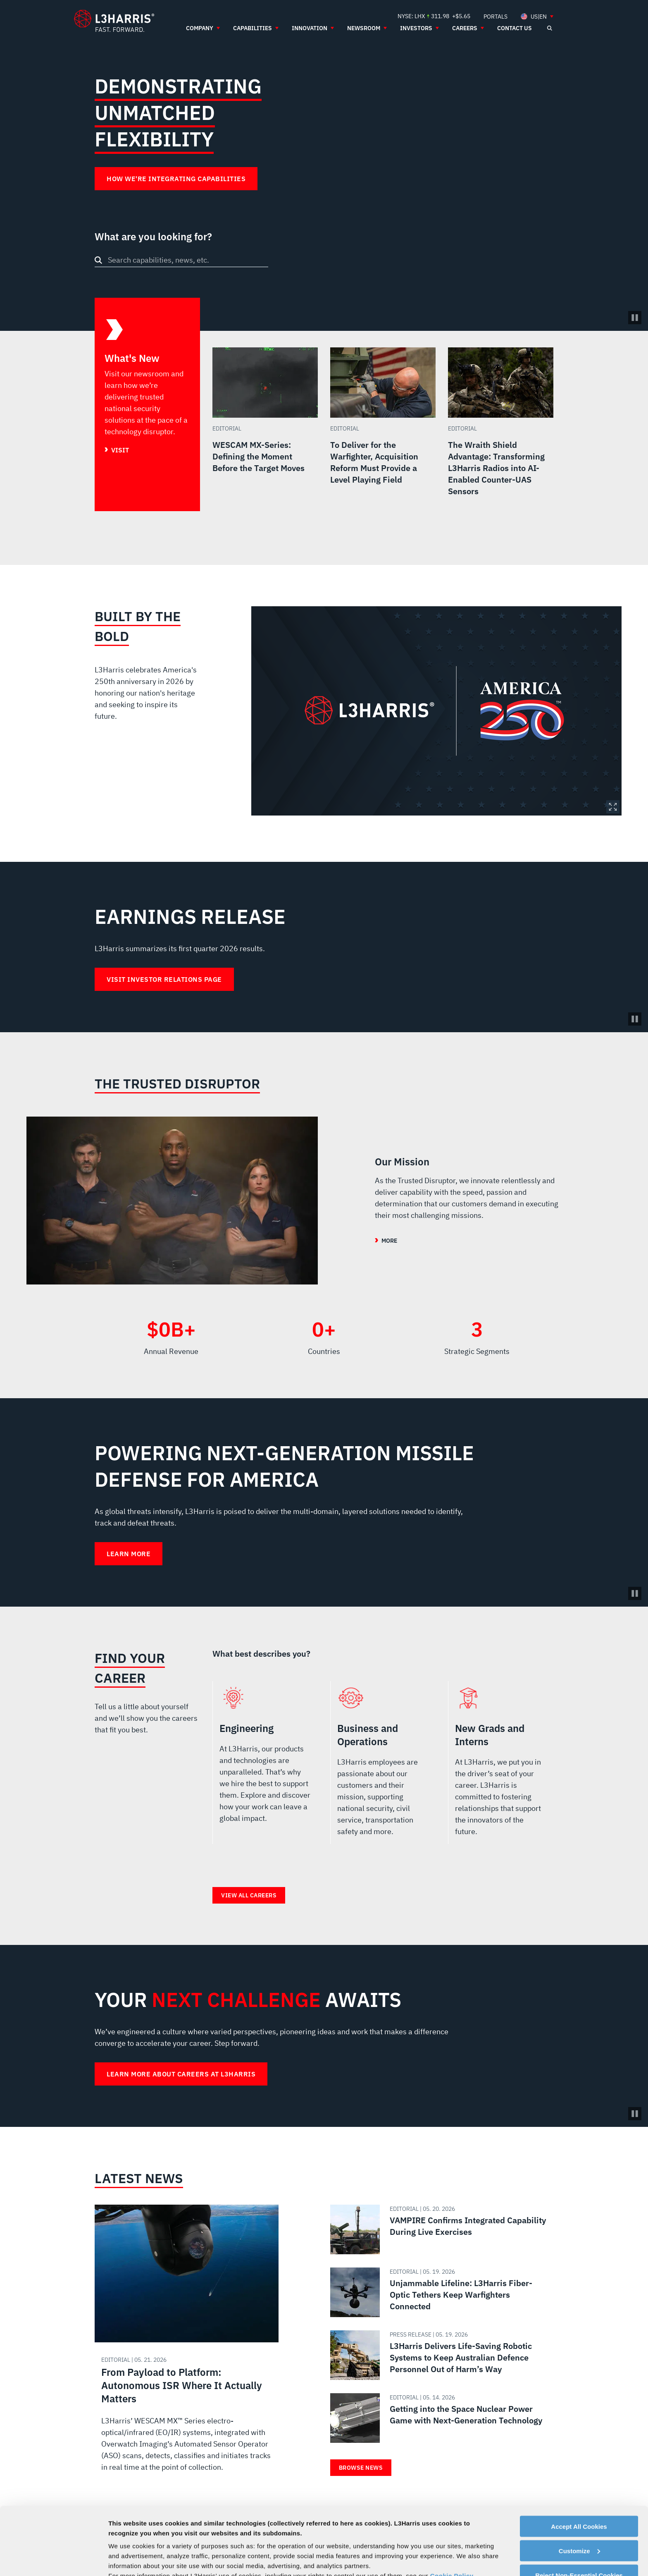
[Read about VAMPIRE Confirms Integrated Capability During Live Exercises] (438, 2229)
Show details (127, 2559)
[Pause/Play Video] (634, 317)
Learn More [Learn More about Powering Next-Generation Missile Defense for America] (128, 1554)
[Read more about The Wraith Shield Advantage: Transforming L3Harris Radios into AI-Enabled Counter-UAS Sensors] (500, 429)
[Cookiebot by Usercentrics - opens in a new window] (53, 2560)
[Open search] (549, 28)
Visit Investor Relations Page (164, 979)
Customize (579, 2483)
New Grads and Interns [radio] (500, 1765)
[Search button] (98, 260)
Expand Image (612, 806)
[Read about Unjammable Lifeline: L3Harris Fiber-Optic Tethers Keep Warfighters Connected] (438, 2292)
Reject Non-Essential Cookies (579, 2507)
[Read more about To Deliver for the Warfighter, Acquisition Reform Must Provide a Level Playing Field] (383, 429)
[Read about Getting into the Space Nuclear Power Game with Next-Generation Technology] (438, 2418)
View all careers (248, 1895)
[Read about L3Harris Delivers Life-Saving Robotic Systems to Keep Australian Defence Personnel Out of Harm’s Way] (438, 2355)
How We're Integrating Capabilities (176, 179)
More (389, 1240)
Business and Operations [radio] (383, 1765)
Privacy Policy (475, 2517)
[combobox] (181, 260)
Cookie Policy (452, 2507)
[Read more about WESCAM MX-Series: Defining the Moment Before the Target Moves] (265, 429)
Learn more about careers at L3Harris (181, 2074)
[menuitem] (495, 16)
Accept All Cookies (579, 2458)
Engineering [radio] (265, 1765)
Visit (120, 450)
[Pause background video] (634, 1019)
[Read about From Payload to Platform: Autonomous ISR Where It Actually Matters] (187, 2347)
